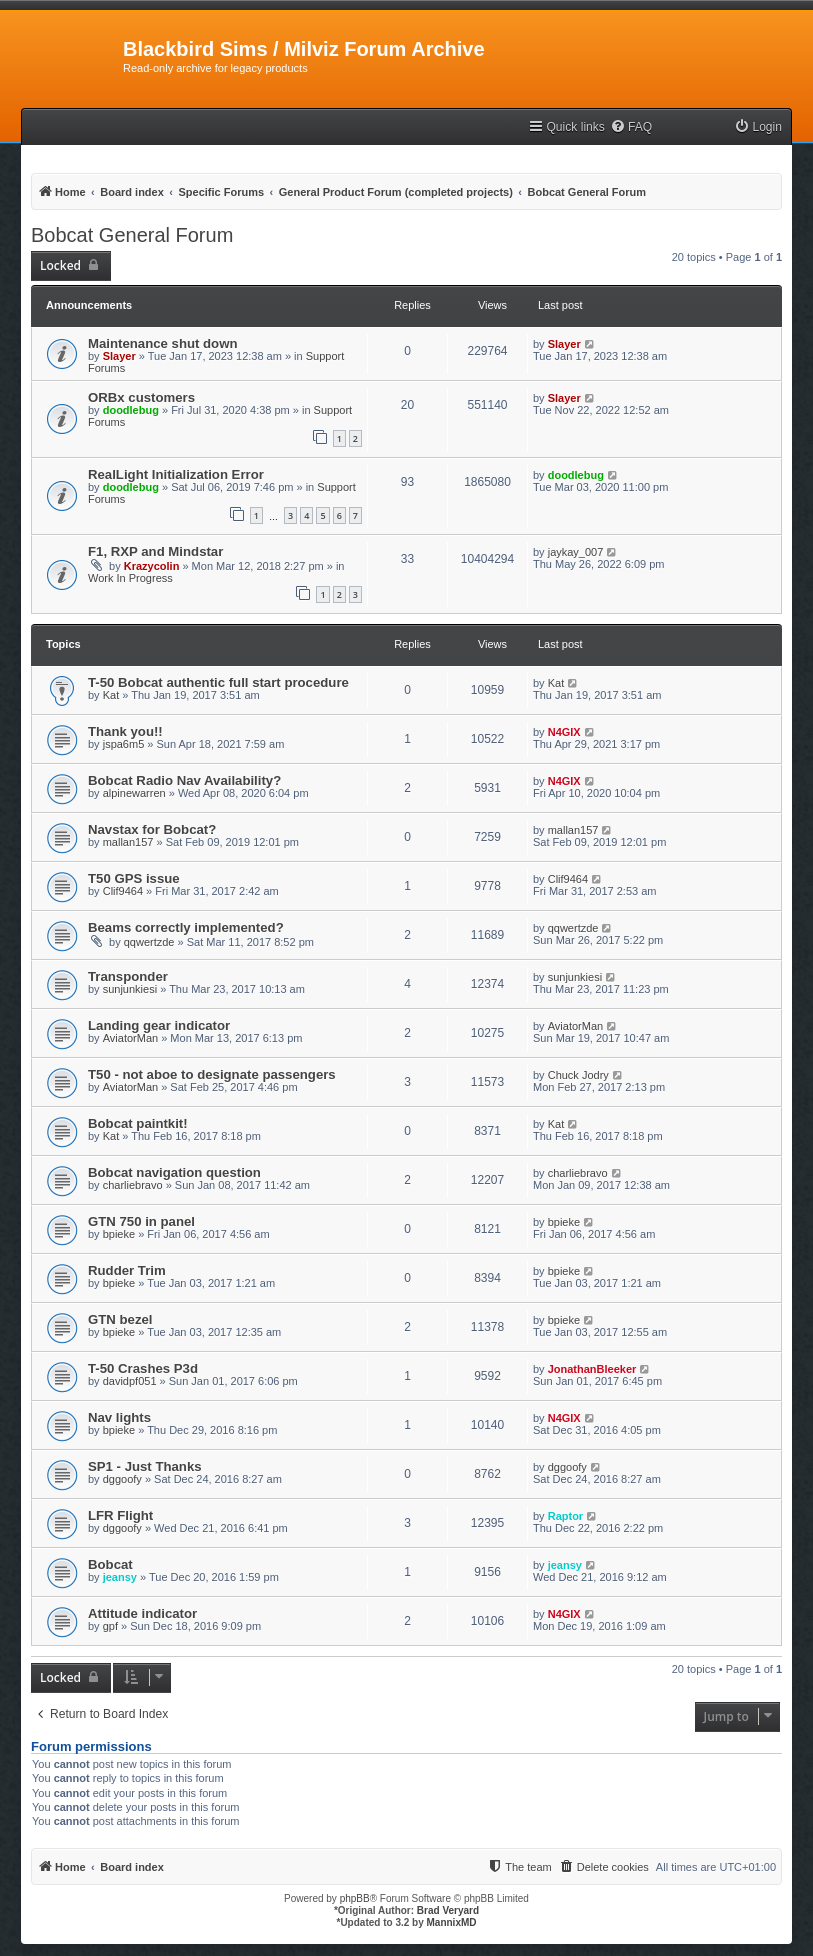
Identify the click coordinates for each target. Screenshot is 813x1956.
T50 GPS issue (134, 878)
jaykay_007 (576, 552)
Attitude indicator (142, 1613)
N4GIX (564, 732)
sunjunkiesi (130, 989)
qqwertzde (149, 942)
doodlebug (131, 410)
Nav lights (119, 1417)
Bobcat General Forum (132, 235)
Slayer (119, 356)
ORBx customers (141, 397)
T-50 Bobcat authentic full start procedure (218, 682)
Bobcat (110, 1564)
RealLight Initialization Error (176, 474)
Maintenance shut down (162, 343)
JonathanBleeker (592, 1369)
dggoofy (122, 1479)
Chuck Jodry (578, 1075)
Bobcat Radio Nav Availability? (184, 780)
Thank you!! (125, 731)
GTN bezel (120, 1319)
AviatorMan (130, 1038)
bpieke (119, 1234)
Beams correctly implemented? (186, 927)
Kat (111, 695)
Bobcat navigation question (174, 1172)
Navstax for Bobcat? (152, 829)
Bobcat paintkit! (138, 1123)
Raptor (565, 1516)
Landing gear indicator (159, 1025)
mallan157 (128, 842)
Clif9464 (123, 891)
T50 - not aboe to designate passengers (212, 1074)
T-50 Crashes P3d (143, 1368)
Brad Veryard (448, 1910)
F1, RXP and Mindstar (155, 551)
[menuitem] (631, 127)
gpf (110, 1626)
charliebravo (133, 1185)
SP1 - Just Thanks (145, 1466)
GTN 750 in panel (141, 1221)
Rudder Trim (127, 1270)
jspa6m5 (124, 744)
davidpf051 (130, 1381)
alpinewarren (134, 793)
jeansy (120, 1577)
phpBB (355, 1898)
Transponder (128, 976)
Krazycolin (152, 566)
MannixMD (452, 1922)
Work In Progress (130, 578)
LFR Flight (120, 1515)
